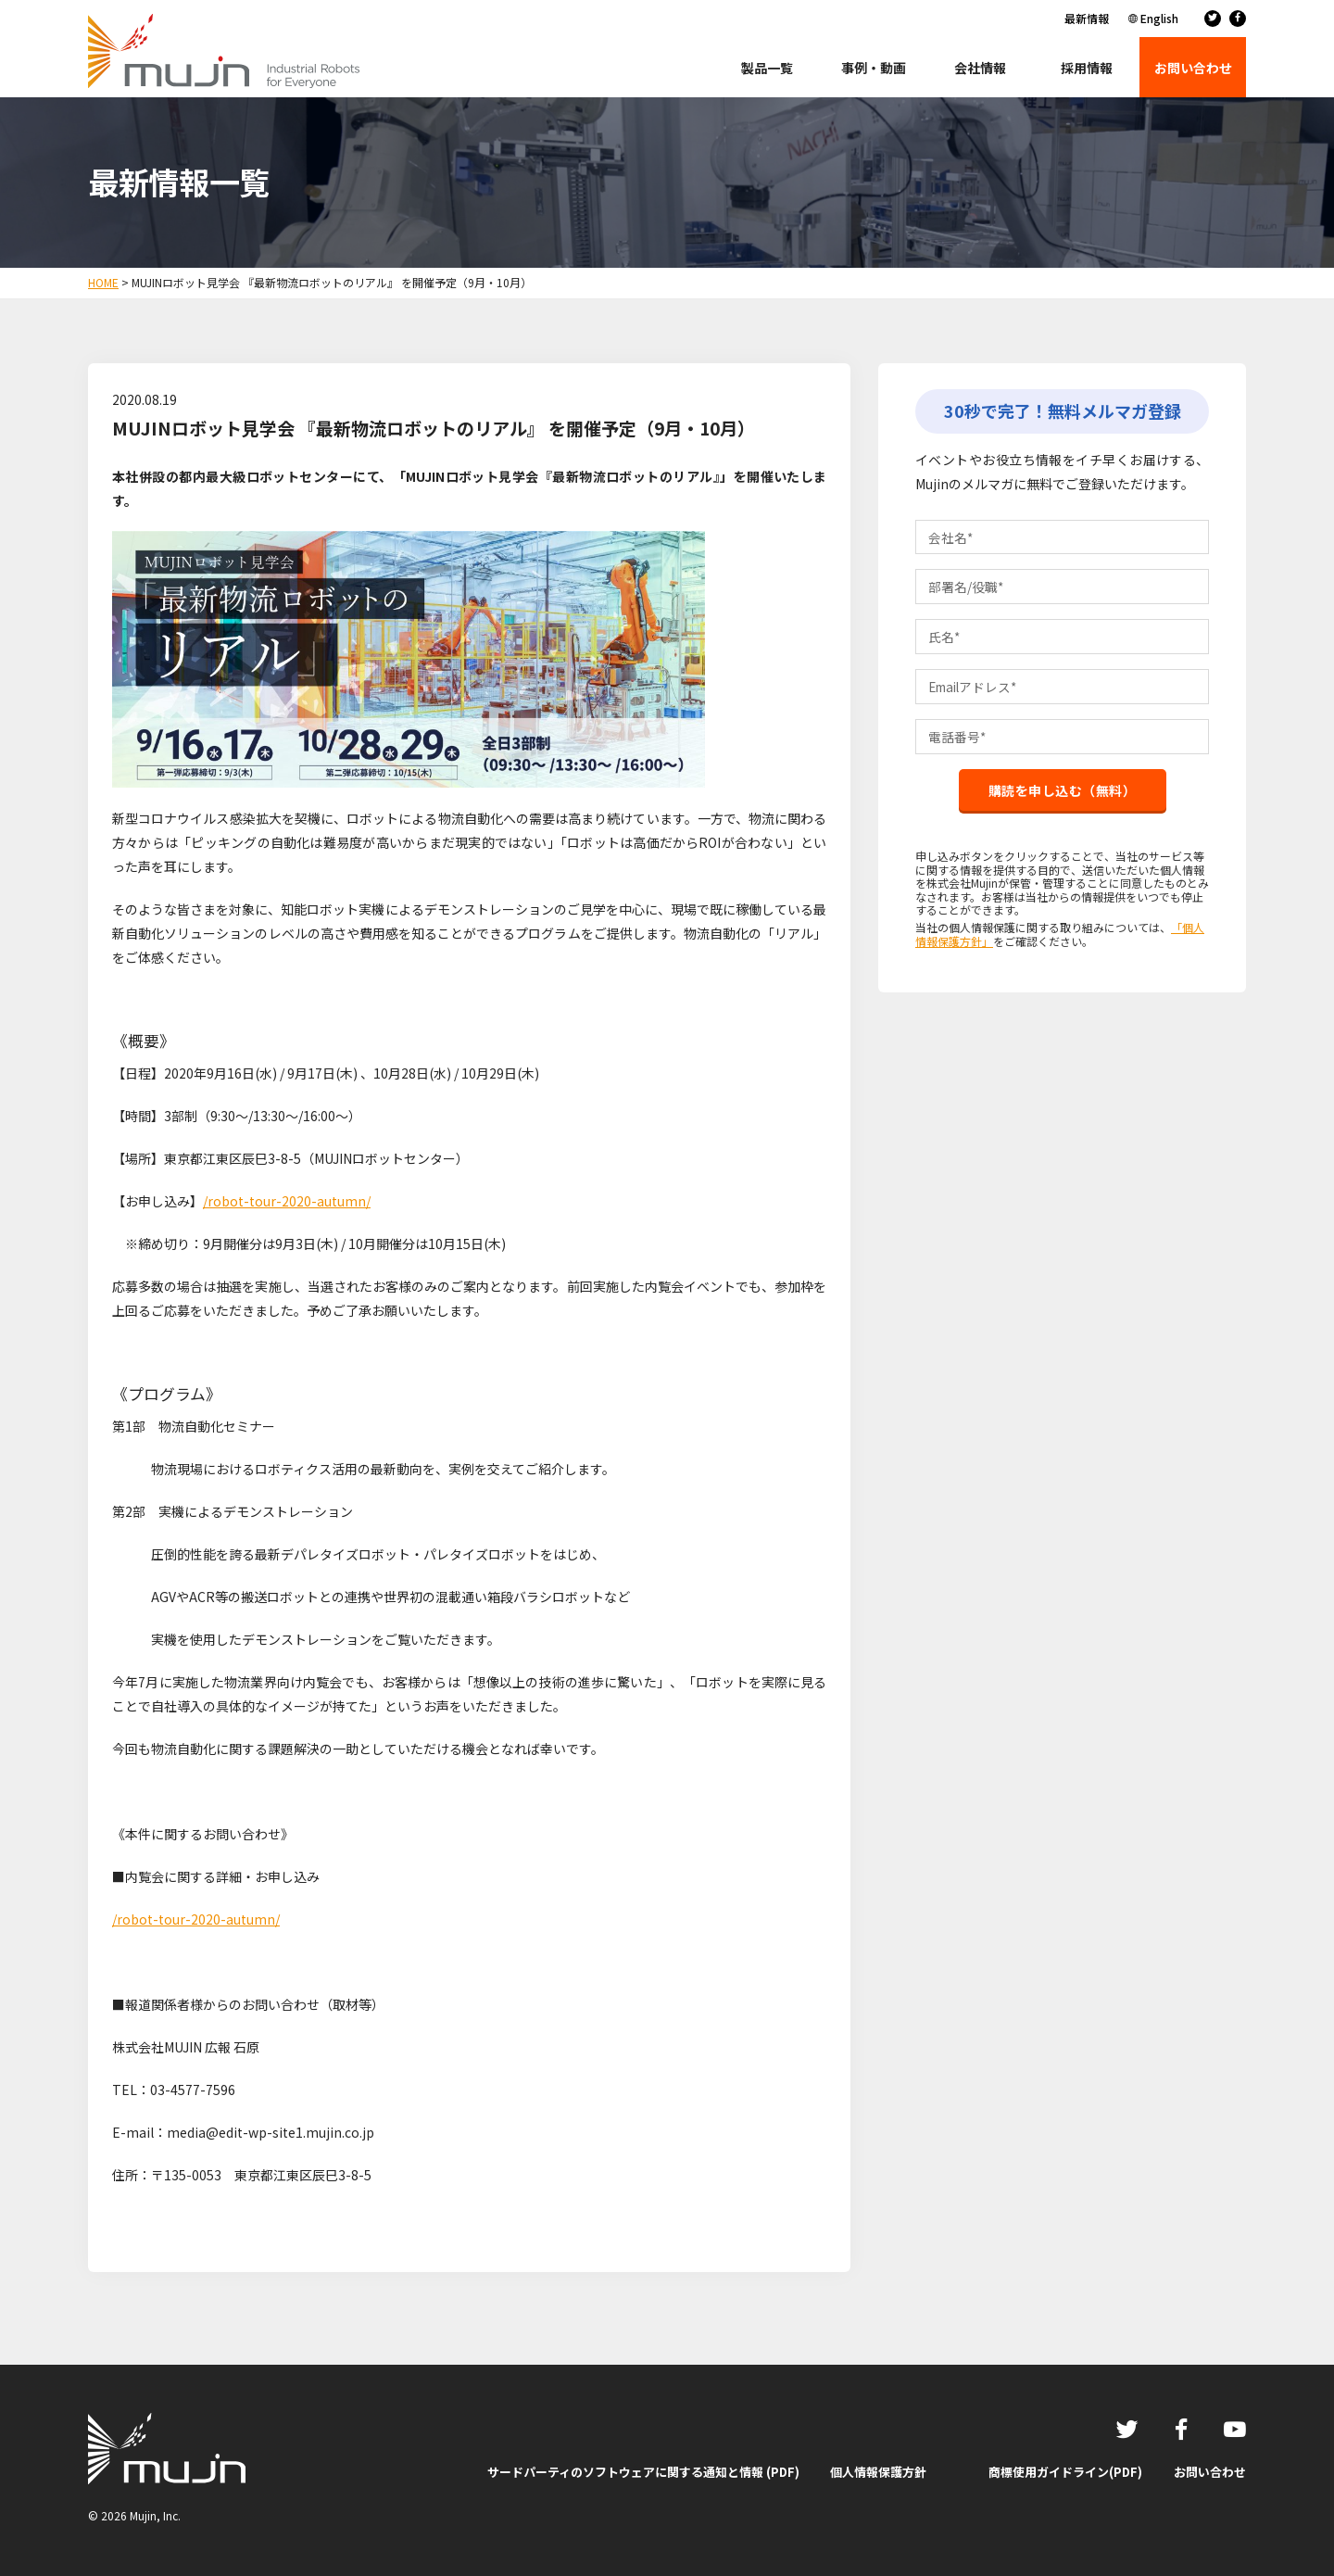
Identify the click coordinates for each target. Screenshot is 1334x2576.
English (1159, 18)
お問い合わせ (1210, 2472)
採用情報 (1087, 67)
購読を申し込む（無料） (1062, 795)
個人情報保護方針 (878, 2472)
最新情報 (1086, 18)
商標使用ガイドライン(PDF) (1065, 2472)
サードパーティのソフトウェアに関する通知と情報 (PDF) (643, 2472)
